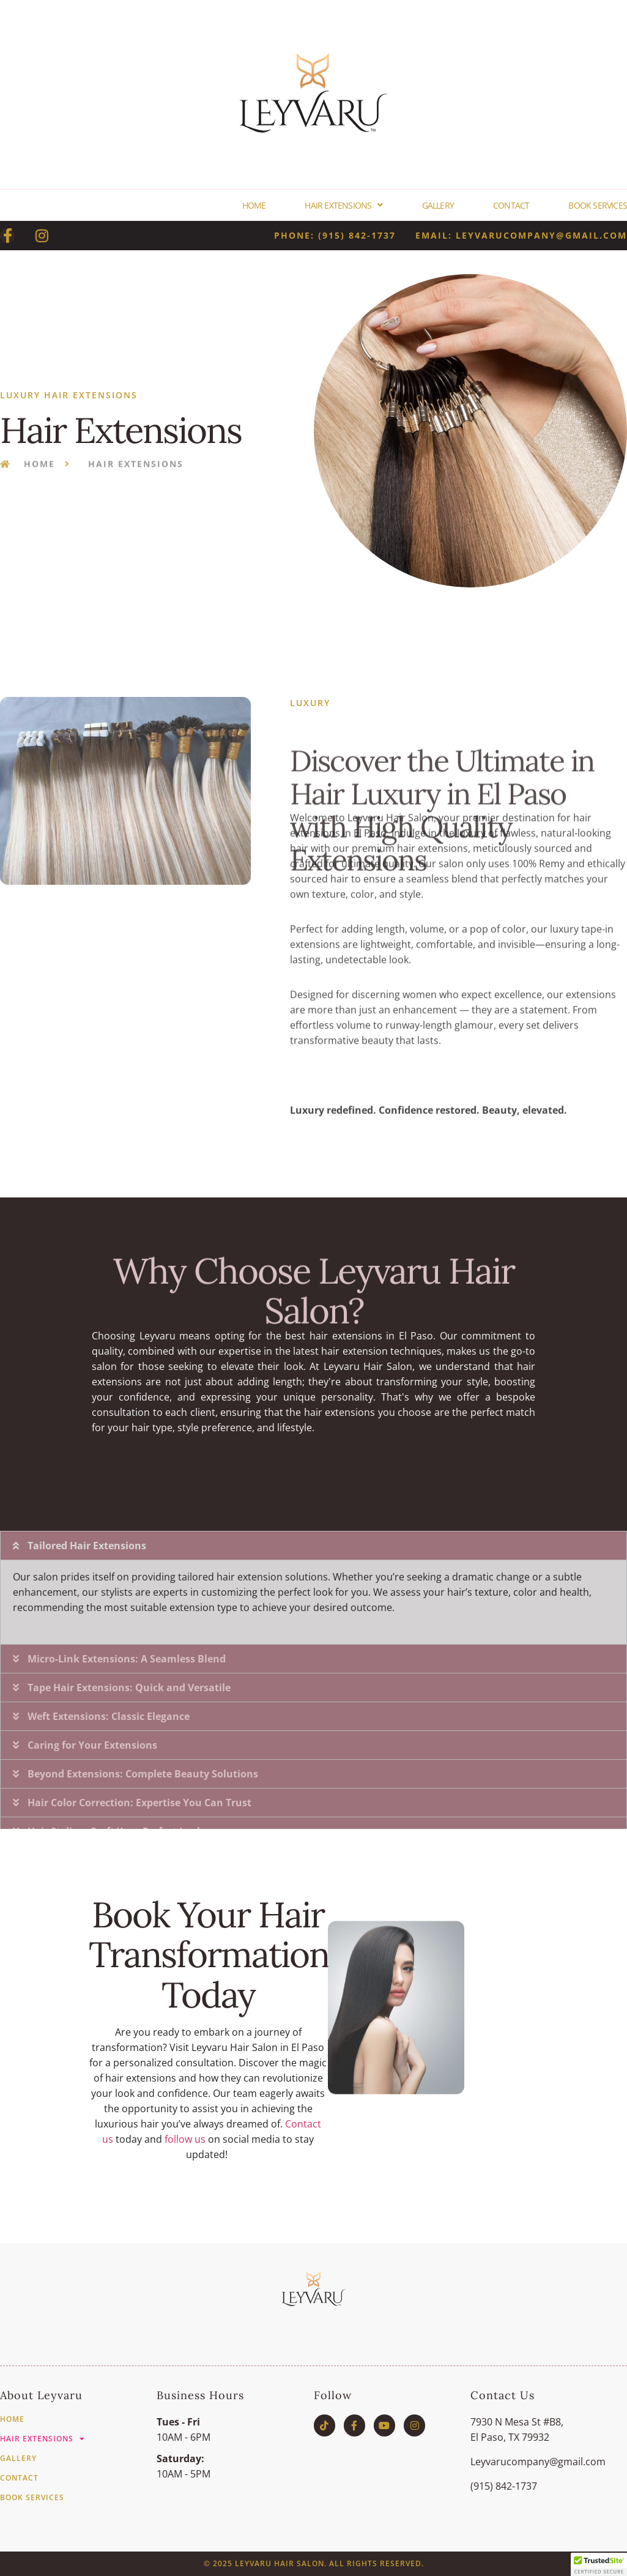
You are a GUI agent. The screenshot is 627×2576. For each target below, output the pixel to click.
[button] (313, 1730)
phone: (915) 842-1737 (335, 235)
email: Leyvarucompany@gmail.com (521, 235)
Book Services (597, 205)
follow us (185, 2139)
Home (254, 205)
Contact (511, 205)
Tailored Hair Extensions (87, 1730)
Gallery (438, 205)
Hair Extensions (343, 205)
